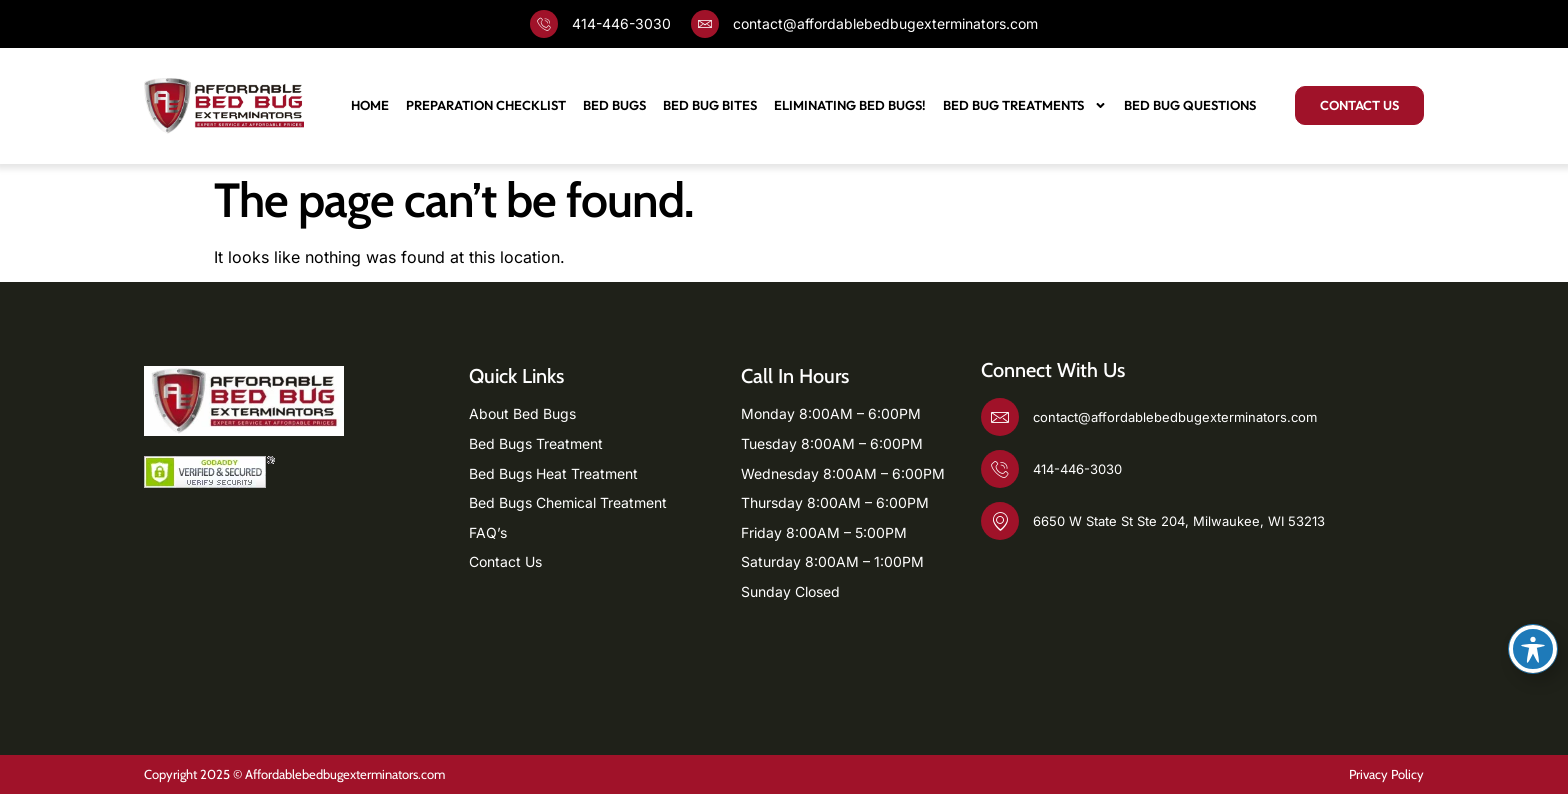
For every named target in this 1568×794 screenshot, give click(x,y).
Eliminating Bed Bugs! (850, 105)
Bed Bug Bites (710, 105)
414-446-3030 (621, 23)
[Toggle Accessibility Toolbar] (1533, 649)
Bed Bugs (614, 105)
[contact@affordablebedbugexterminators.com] (705, 24)
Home (370, 105)
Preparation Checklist (486, 105)
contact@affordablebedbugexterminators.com (885, 23)
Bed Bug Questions (1190, 105)
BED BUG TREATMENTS (1025, 105)
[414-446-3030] (544, 24)
